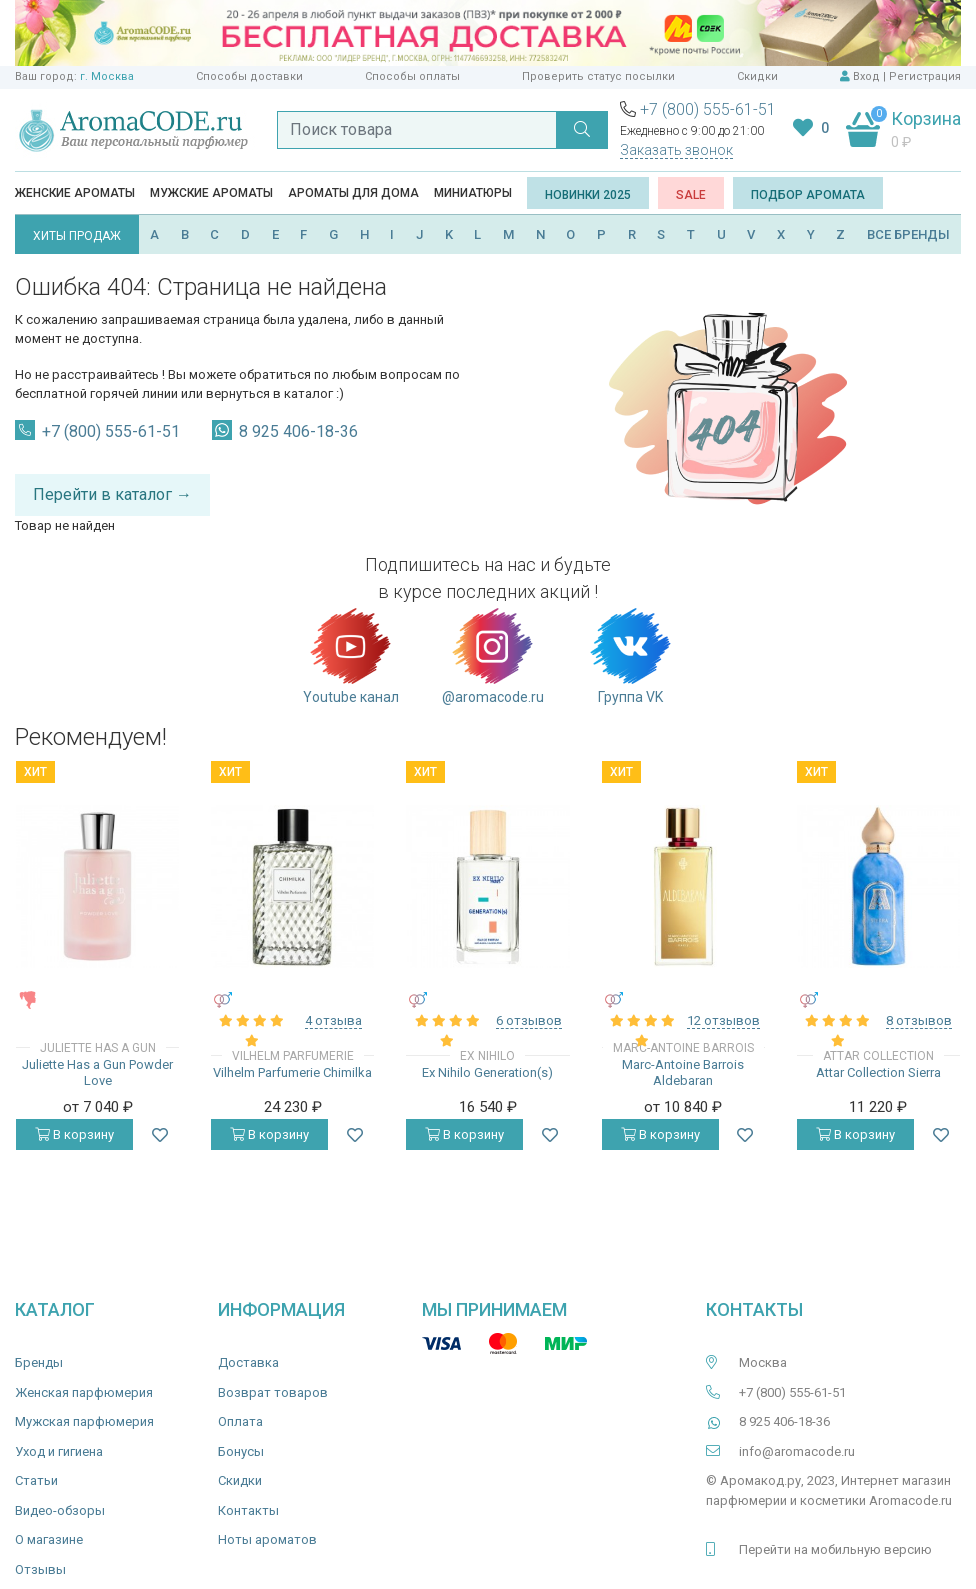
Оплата (240, 1421)
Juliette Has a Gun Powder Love (97, 1072)
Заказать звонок (676, 150)
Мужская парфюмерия (84, 1421)
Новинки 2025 (588, 195)
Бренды (39, 1362)
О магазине (49, 1539)
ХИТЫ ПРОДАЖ (77, 236)
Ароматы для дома (353, 193)
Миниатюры (473, 193)
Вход (866, 76)
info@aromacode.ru (797, 1451)
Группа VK (630, 655)
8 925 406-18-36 (298, 431)
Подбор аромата (808, 195)
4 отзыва (333, 1020)
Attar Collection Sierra (878, 1072)
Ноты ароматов (267, 1539)
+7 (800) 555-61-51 (708, 109)
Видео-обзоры (60, 1510)
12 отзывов (723, 1020)
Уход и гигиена (59, 1451)
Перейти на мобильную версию (835, 1549)
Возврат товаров (273, 1392)
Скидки (757, 76)
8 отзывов (919, 1020)
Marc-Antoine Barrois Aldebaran (683, 1072)
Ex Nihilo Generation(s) (487, 1072)
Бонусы (241, 1451)
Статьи (36, 1480)
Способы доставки (249, 76)
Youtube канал (351, 655)
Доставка (248, 1362)
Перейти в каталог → (112, 494)
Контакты (248, 1510)
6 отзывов (529, 1020)
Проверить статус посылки (598, 76)
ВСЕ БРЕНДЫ (908, 234)
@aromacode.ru (493, 655)
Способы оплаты (412, 76)
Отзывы (40, 1569)
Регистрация (925, 76)
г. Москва (107, 76)
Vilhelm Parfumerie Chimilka (292, 1072)
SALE (691, 195)
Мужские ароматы (211, 193)
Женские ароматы (75, 193)
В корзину (74, 1134)
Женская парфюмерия (84, 1392)
